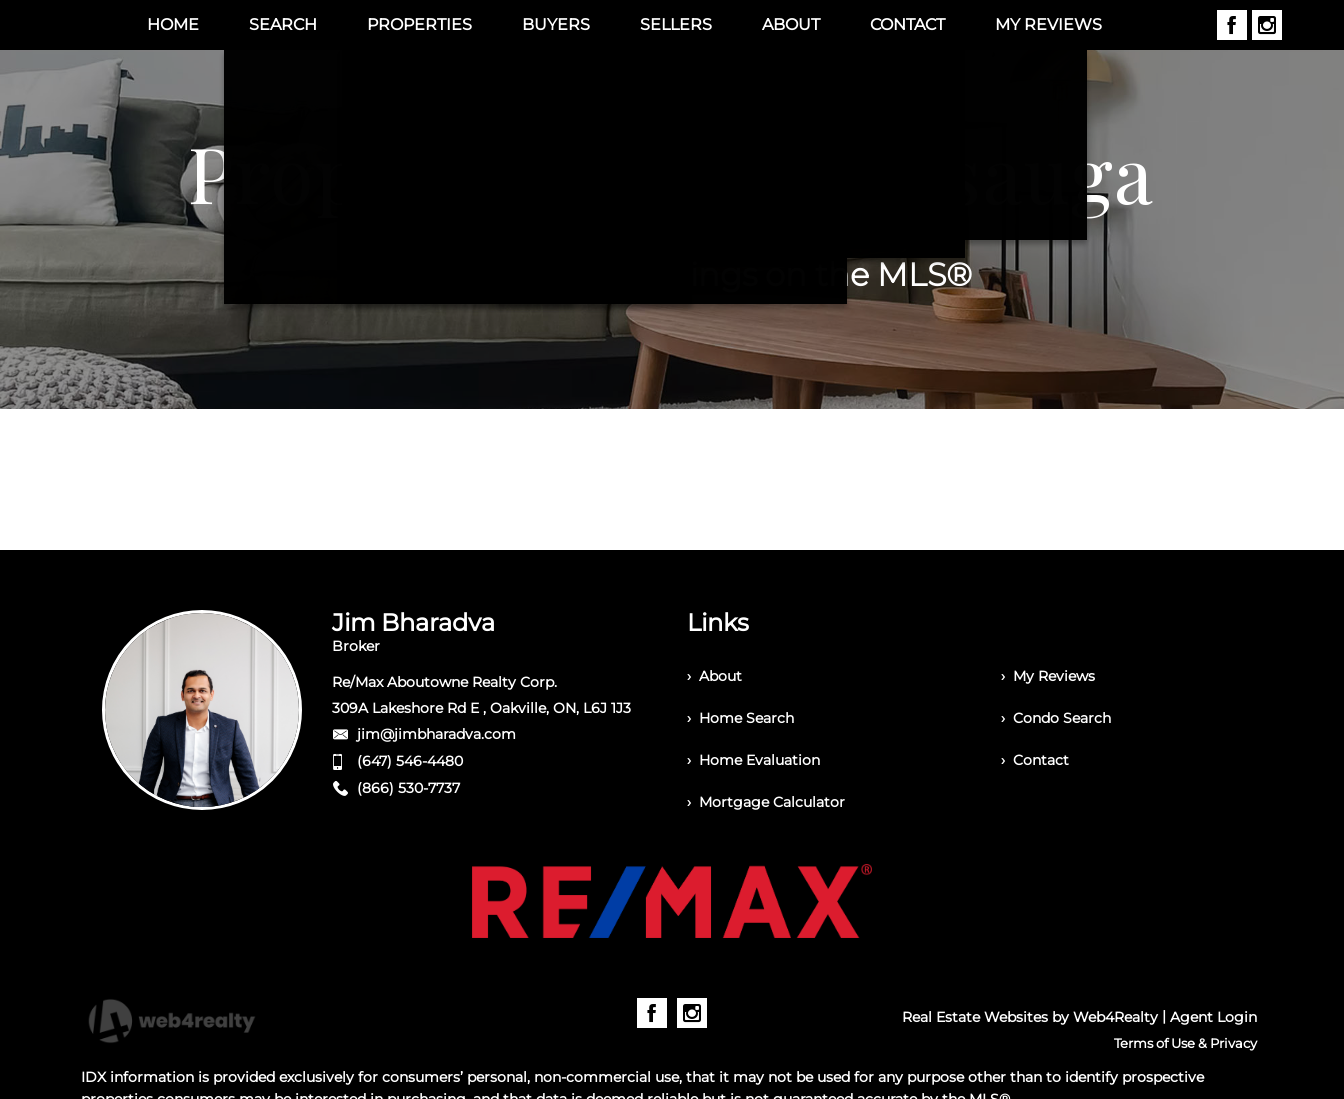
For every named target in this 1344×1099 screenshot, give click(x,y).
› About (714, 676)
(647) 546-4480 (410, 761)
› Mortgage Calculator (766, 802)
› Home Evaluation (753, 760)
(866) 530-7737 (408, 788)
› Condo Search (1056, 718)
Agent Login (1213, 1017)
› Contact (1035, 760)
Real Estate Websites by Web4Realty (1030, 1017)
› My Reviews (1048, 676)
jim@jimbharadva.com (436, 734)
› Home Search (740, 718)
